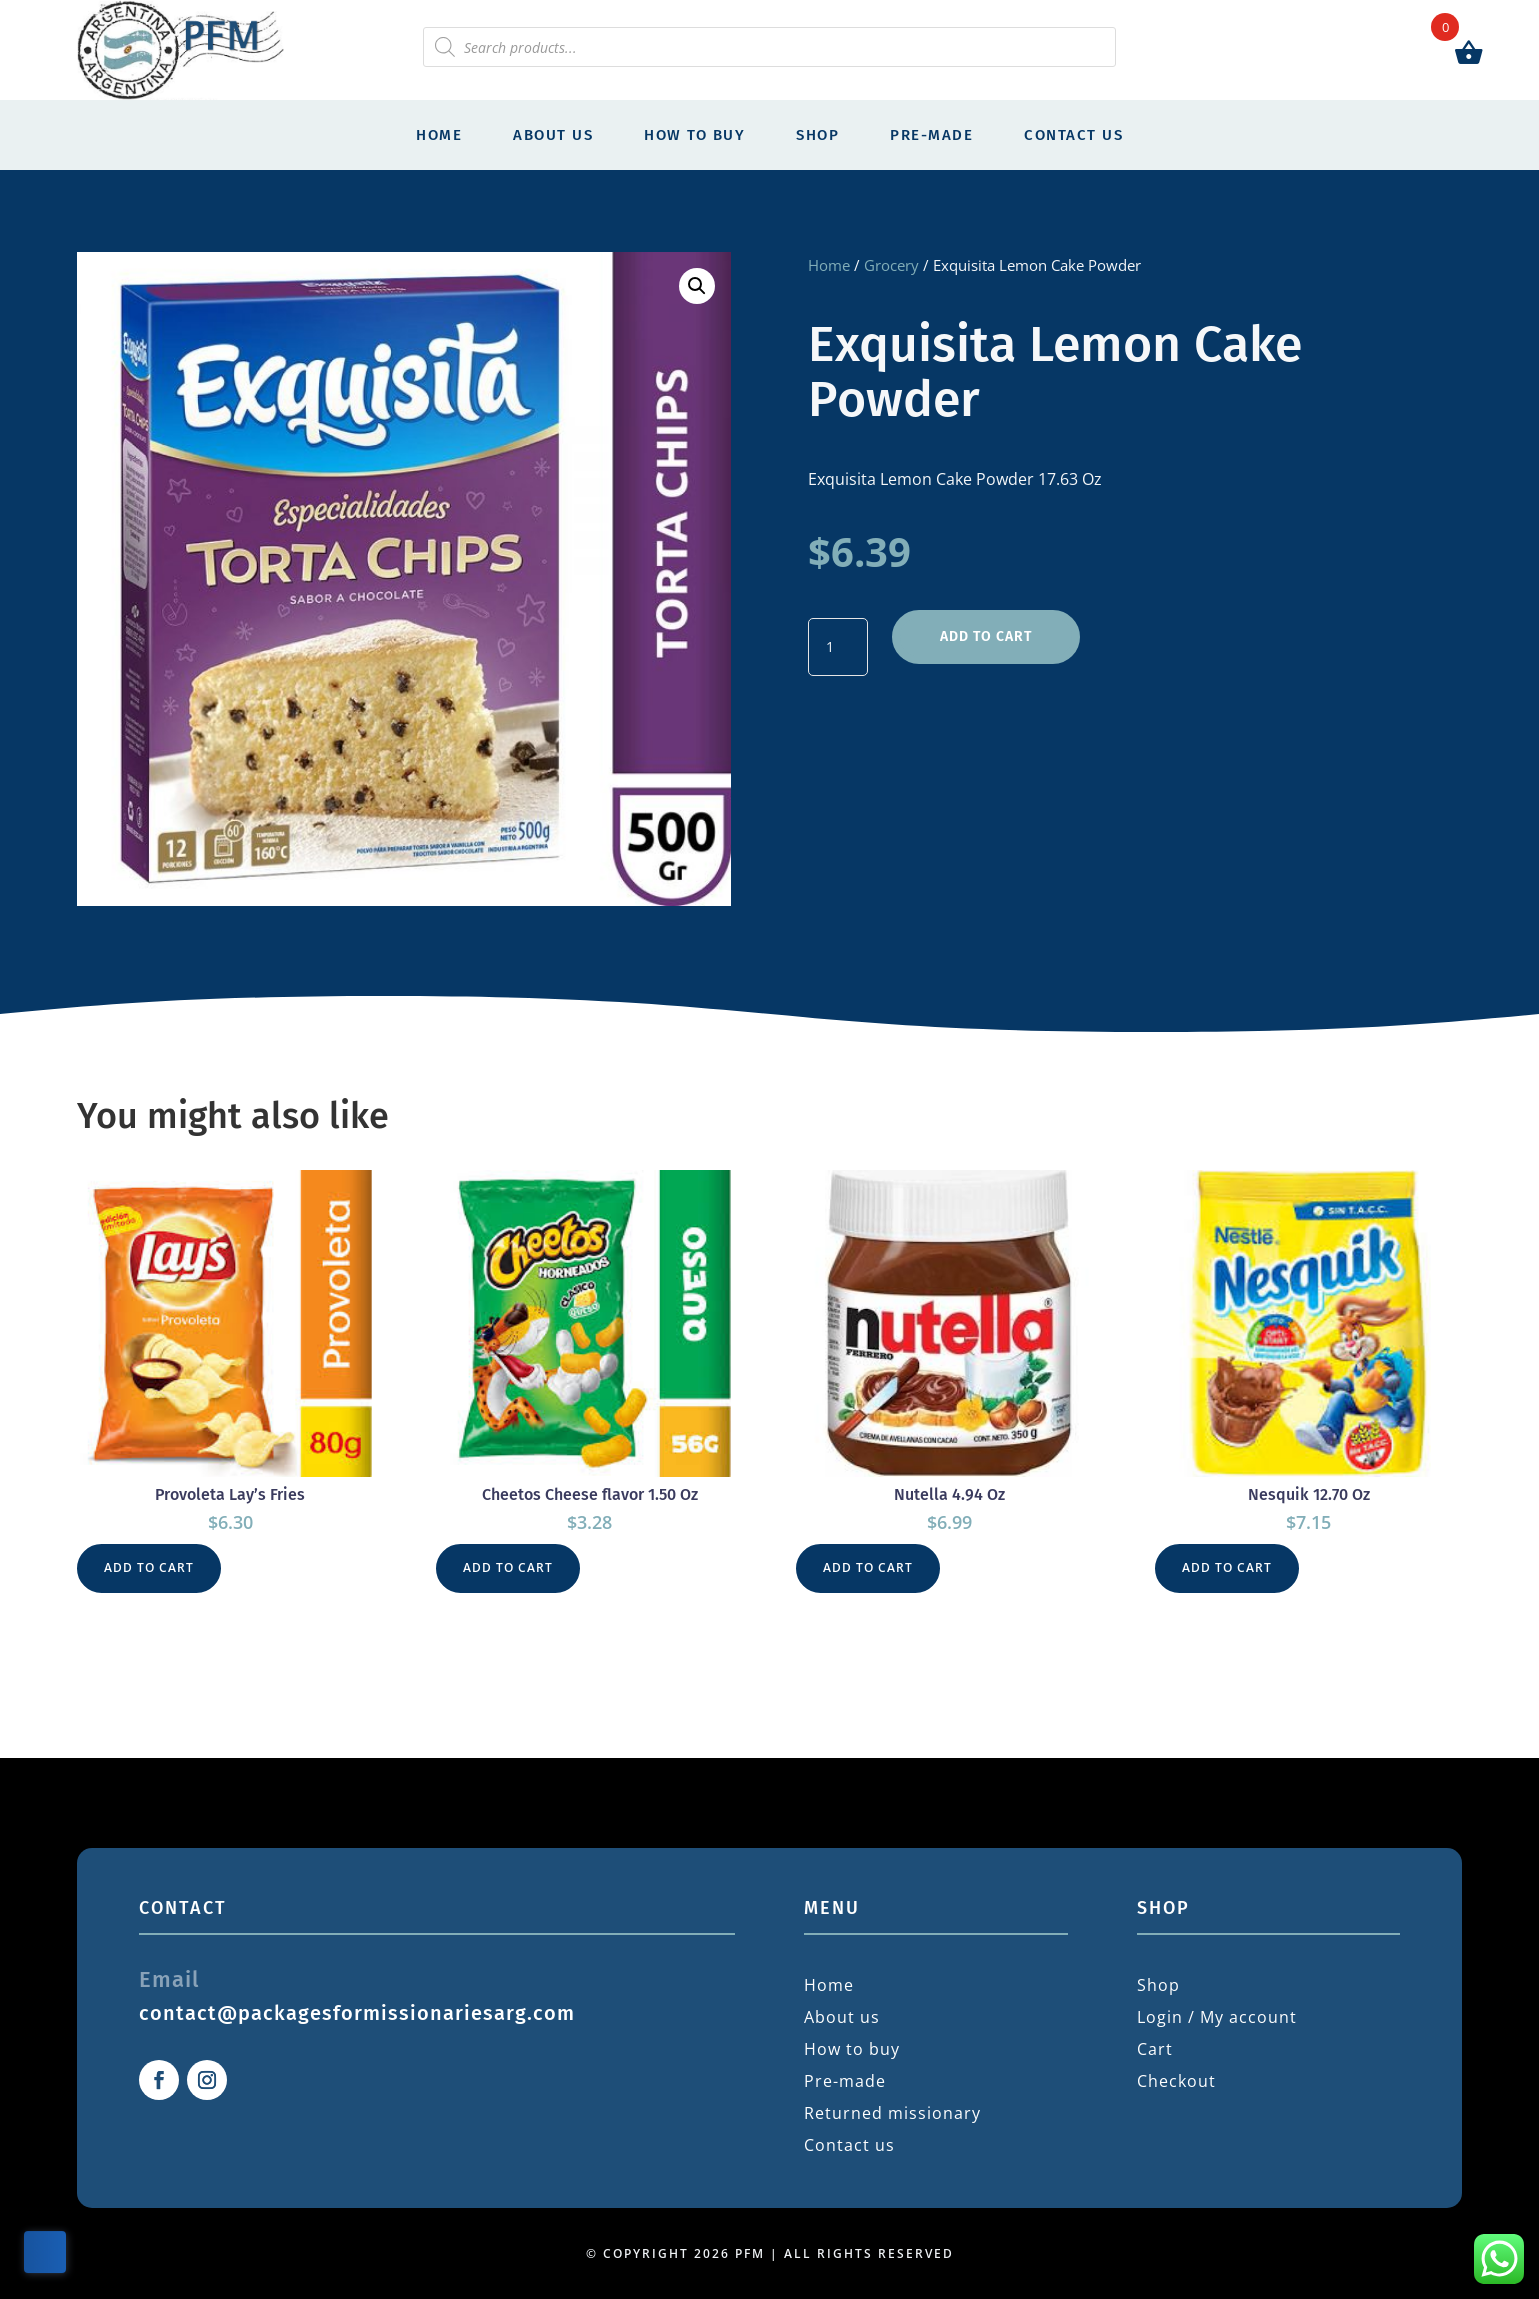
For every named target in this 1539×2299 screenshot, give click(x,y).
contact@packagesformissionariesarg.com (357, 2013)
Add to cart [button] (149, 1567)
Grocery (891, 265)
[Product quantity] (838, 647)
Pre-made (931, 135)
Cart (1155, 2049)
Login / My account (1217, 2017)
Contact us (1073, 135)
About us (553, 135)
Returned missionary (892, 2113)
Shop (817, 135)
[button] (697, 286)
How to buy (694, 135)
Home (439, 135)
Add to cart (986, 636)
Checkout (1176, 2081)
